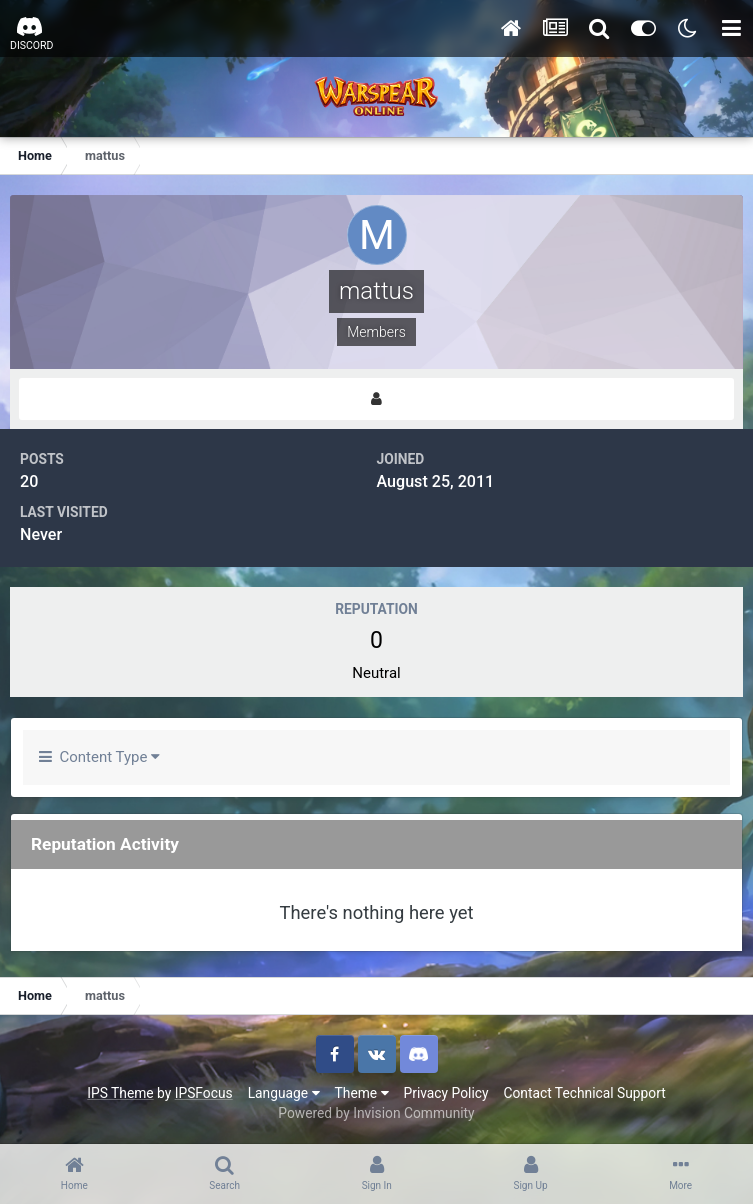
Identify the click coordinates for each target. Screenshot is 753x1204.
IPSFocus (204, 1093)
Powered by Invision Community (376, 1113)
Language (284, 1093)
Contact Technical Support (584, 1093)
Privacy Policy (446, 1093)
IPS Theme (120, 1093)
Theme (362, 1093)
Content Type (99, 757)
